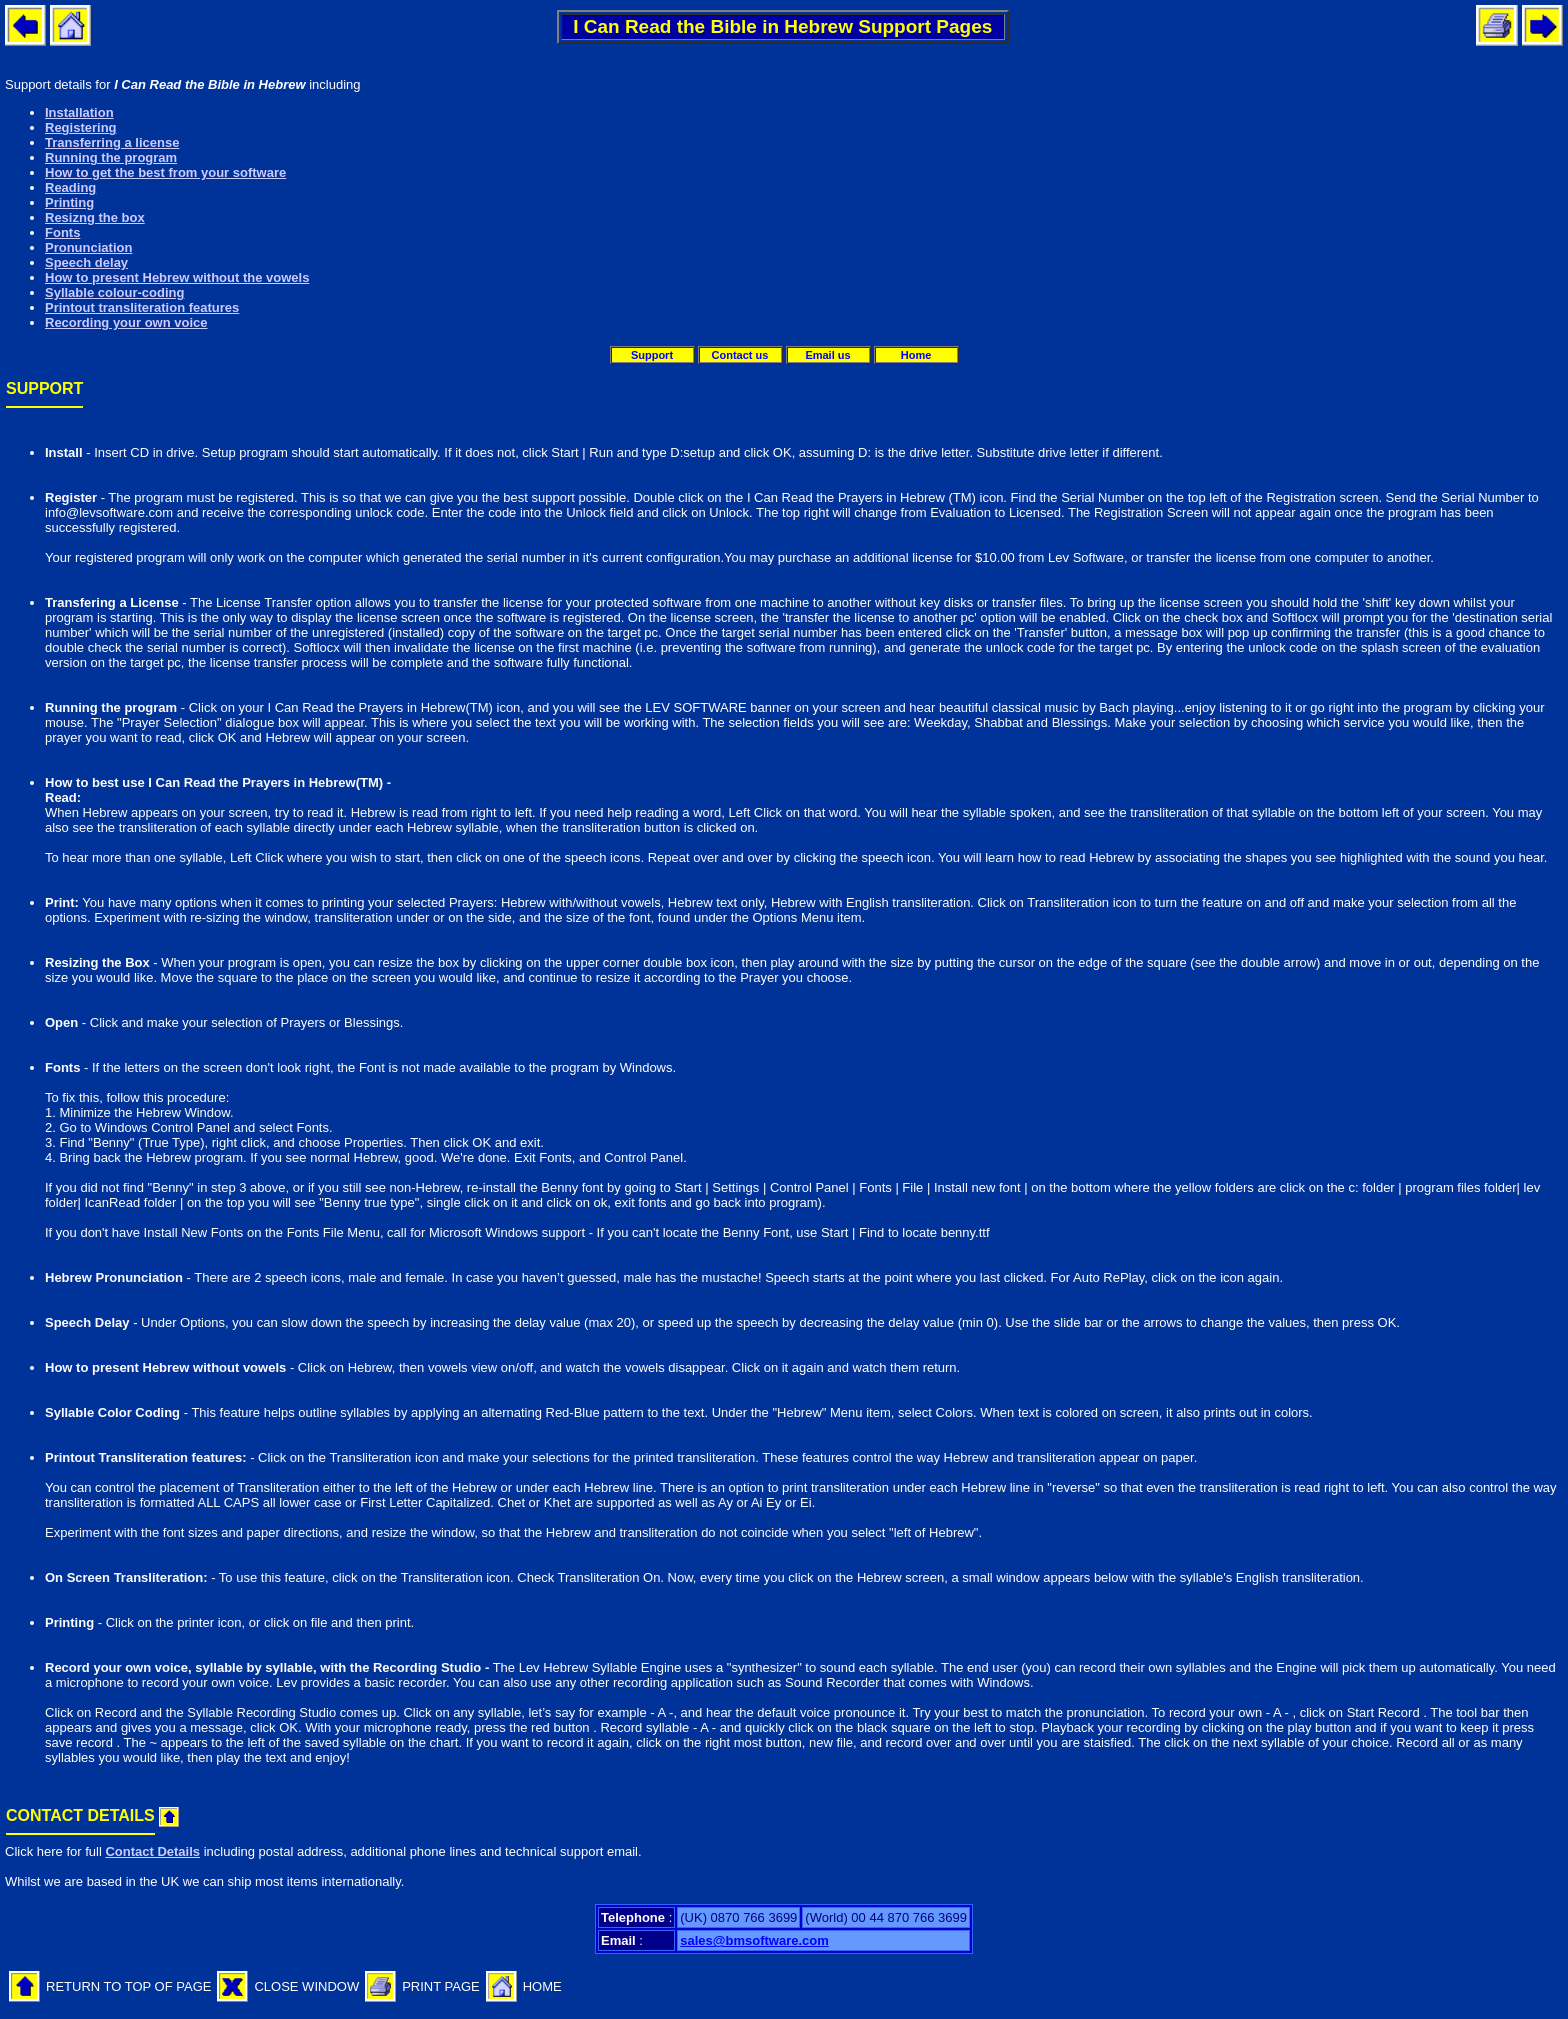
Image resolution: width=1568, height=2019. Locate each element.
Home (916, 355)
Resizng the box (95, 217)
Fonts (62, 232)
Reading (70, 187)
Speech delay (86, 262)
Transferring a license (112, 142)
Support (652, 355)
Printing (69, 202)
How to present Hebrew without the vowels (177, 277)
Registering (81, 127)
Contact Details (152, 1851)
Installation (79, 112)
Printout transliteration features (142, 307)
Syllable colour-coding (114, 292)
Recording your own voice (126, 322)
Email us (827, 355)
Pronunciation (88, 247)
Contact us (740, 355)
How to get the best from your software (165, 172)
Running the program (111, 157)
